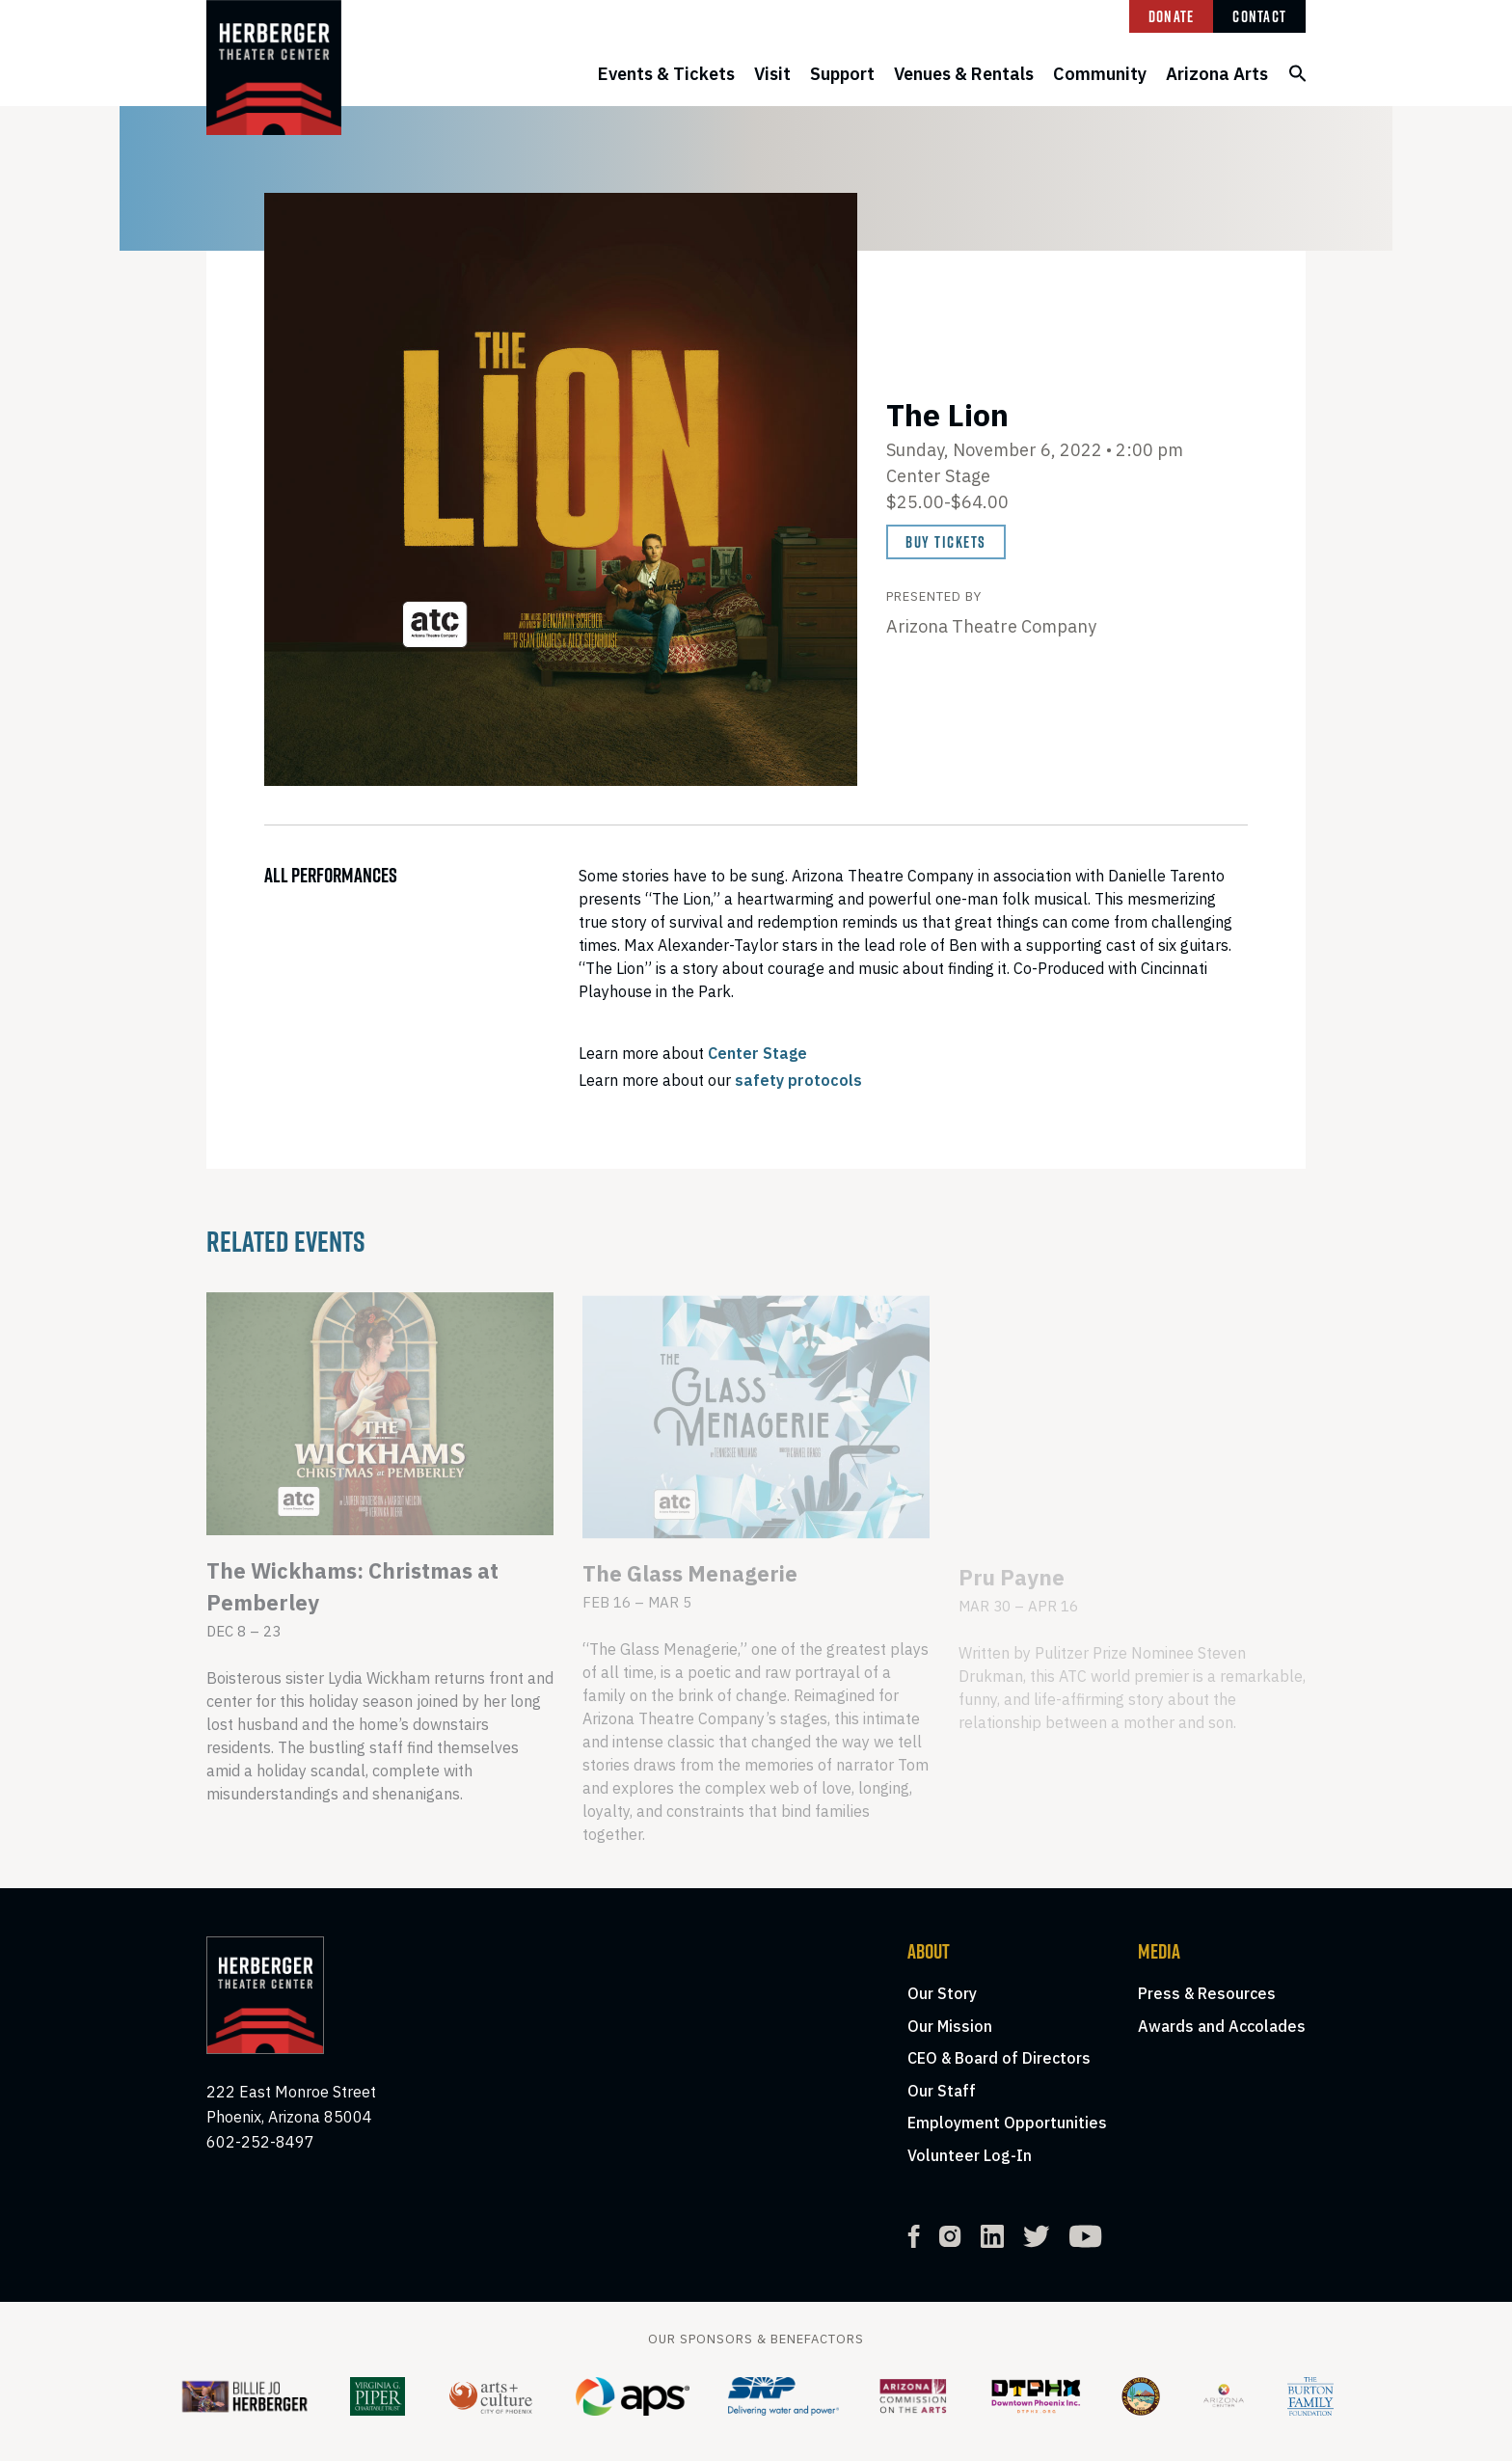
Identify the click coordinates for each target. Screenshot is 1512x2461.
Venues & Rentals (964, 74)
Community (1100, 74)
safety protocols (798, 1080)
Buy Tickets (945, 542)
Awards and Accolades (1222, 2026)
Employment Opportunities (1007, 2122)
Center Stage (757, 1053)
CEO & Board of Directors (999, 2058)
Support (842, 74)
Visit (772, 74)
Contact (1259, 16)
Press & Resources (1207, 1993)
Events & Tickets (666, 74)
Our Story (942, 1993)
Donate (1171, 16)
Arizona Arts (1217, 74)
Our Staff (941, 2090)
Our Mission (949, 2026)
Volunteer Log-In (969, 2155)
